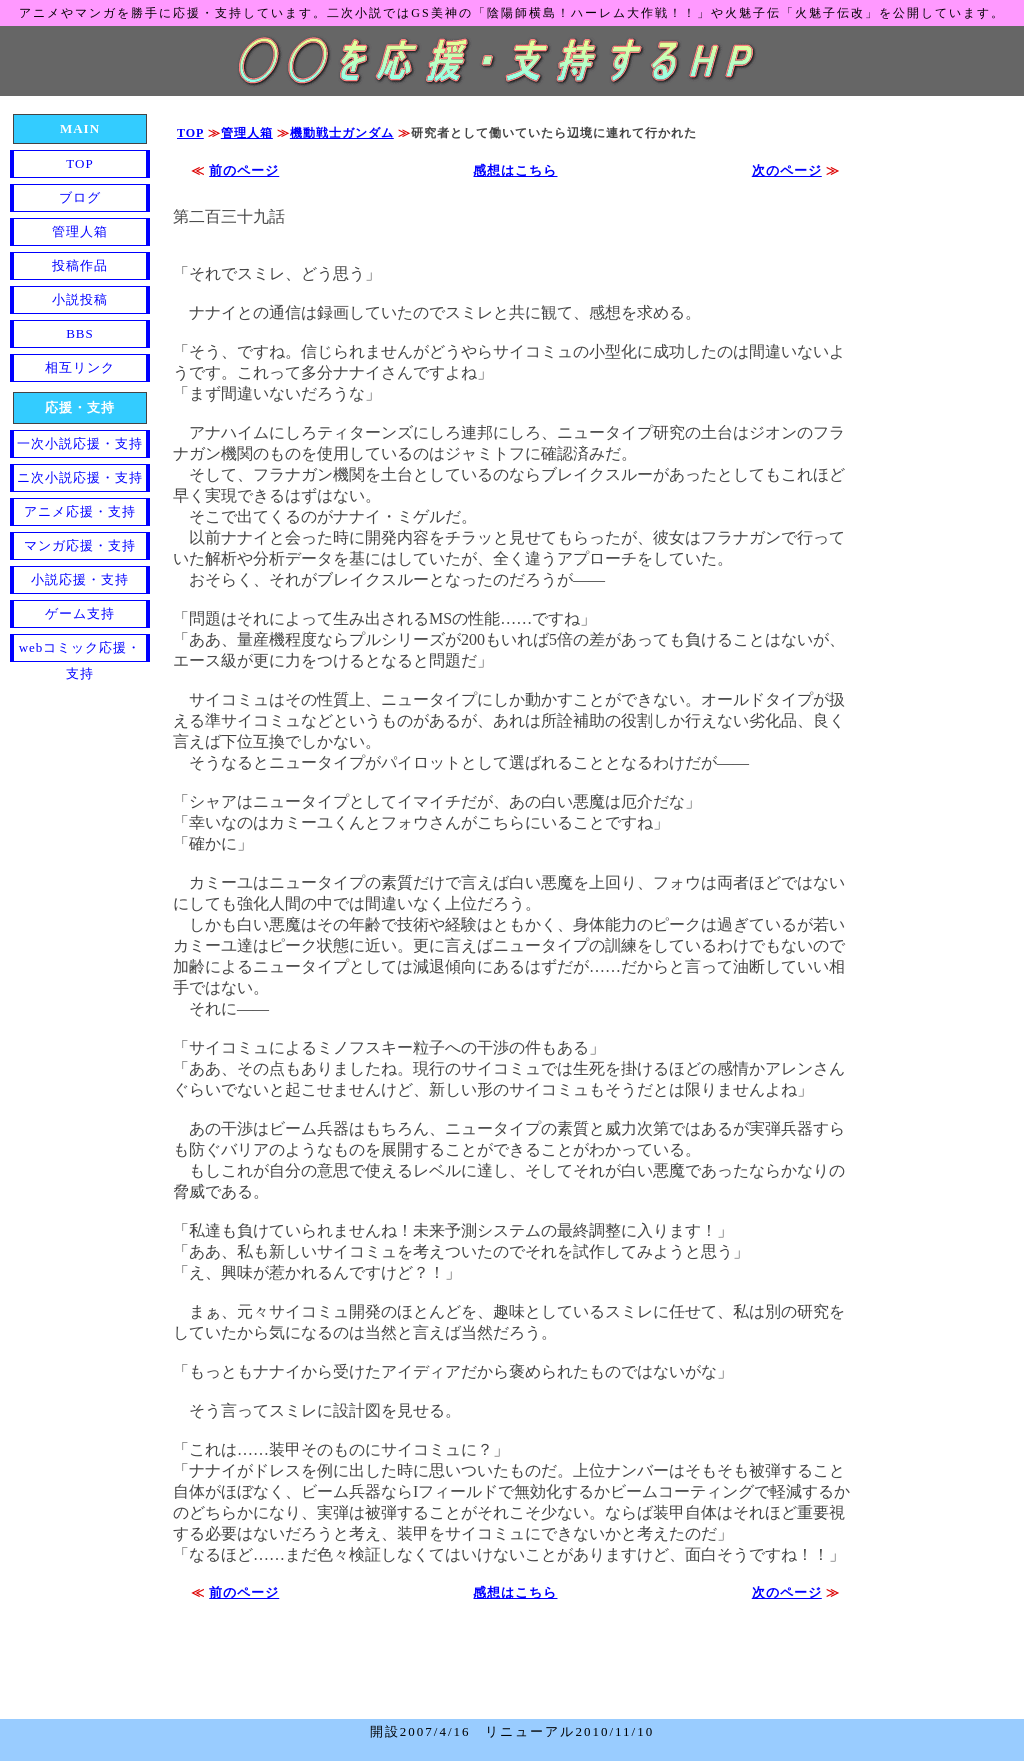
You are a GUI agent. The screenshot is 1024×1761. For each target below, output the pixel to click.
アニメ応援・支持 (80, 511)
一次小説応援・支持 (80, 443)
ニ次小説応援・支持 (80, 477)
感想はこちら (515, 170)
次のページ (787, 170)
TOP (190, 133)
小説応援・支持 (80, 579)
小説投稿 (80, 299)
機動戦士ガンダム (342, 133)
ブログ (80, 197)
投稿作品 (80, 265)
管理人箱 (247, 133)
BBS (80, 333)
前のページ (244, 170)
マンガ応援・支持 (80, 545)
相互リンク (80, 367)
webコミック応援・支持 (80, 651)
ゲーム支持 (80, 613)
